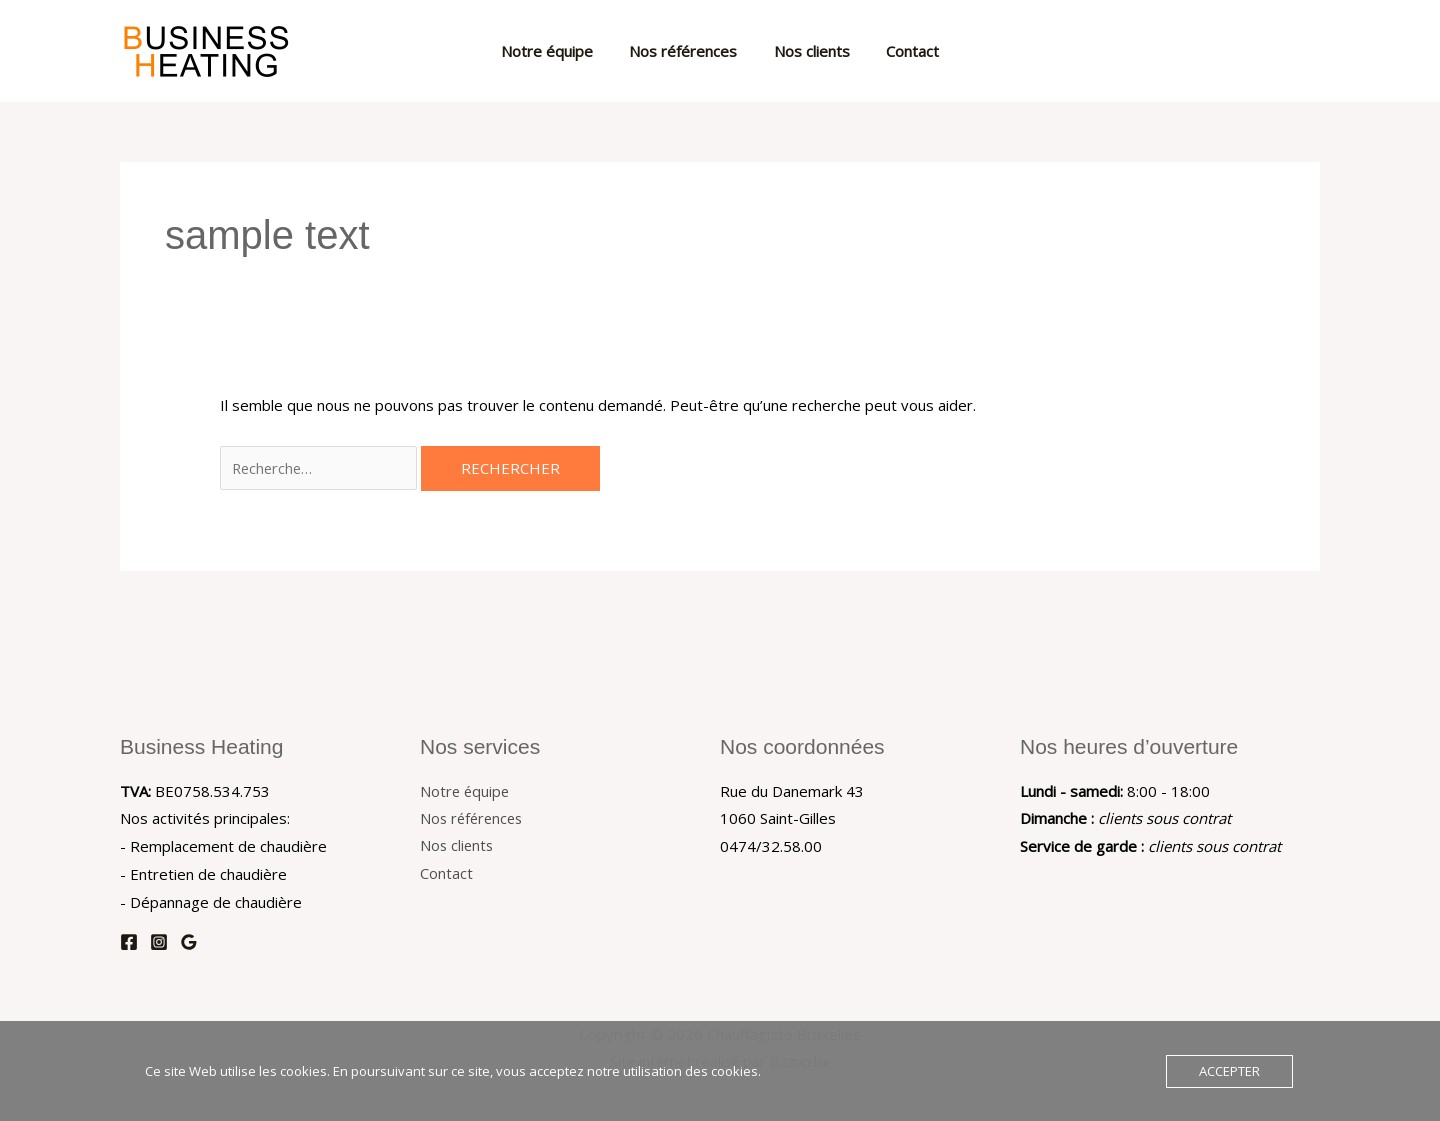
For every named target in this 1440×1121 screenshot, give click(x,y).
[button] (1295, 51)
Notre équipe (557, 51)
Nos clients (809, 51)
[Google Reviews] (189, 942)
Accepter (1229, 1071)
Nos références (687, 51)
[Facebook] (129, 942)
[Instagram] (159, 942)
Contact (903, 51)
